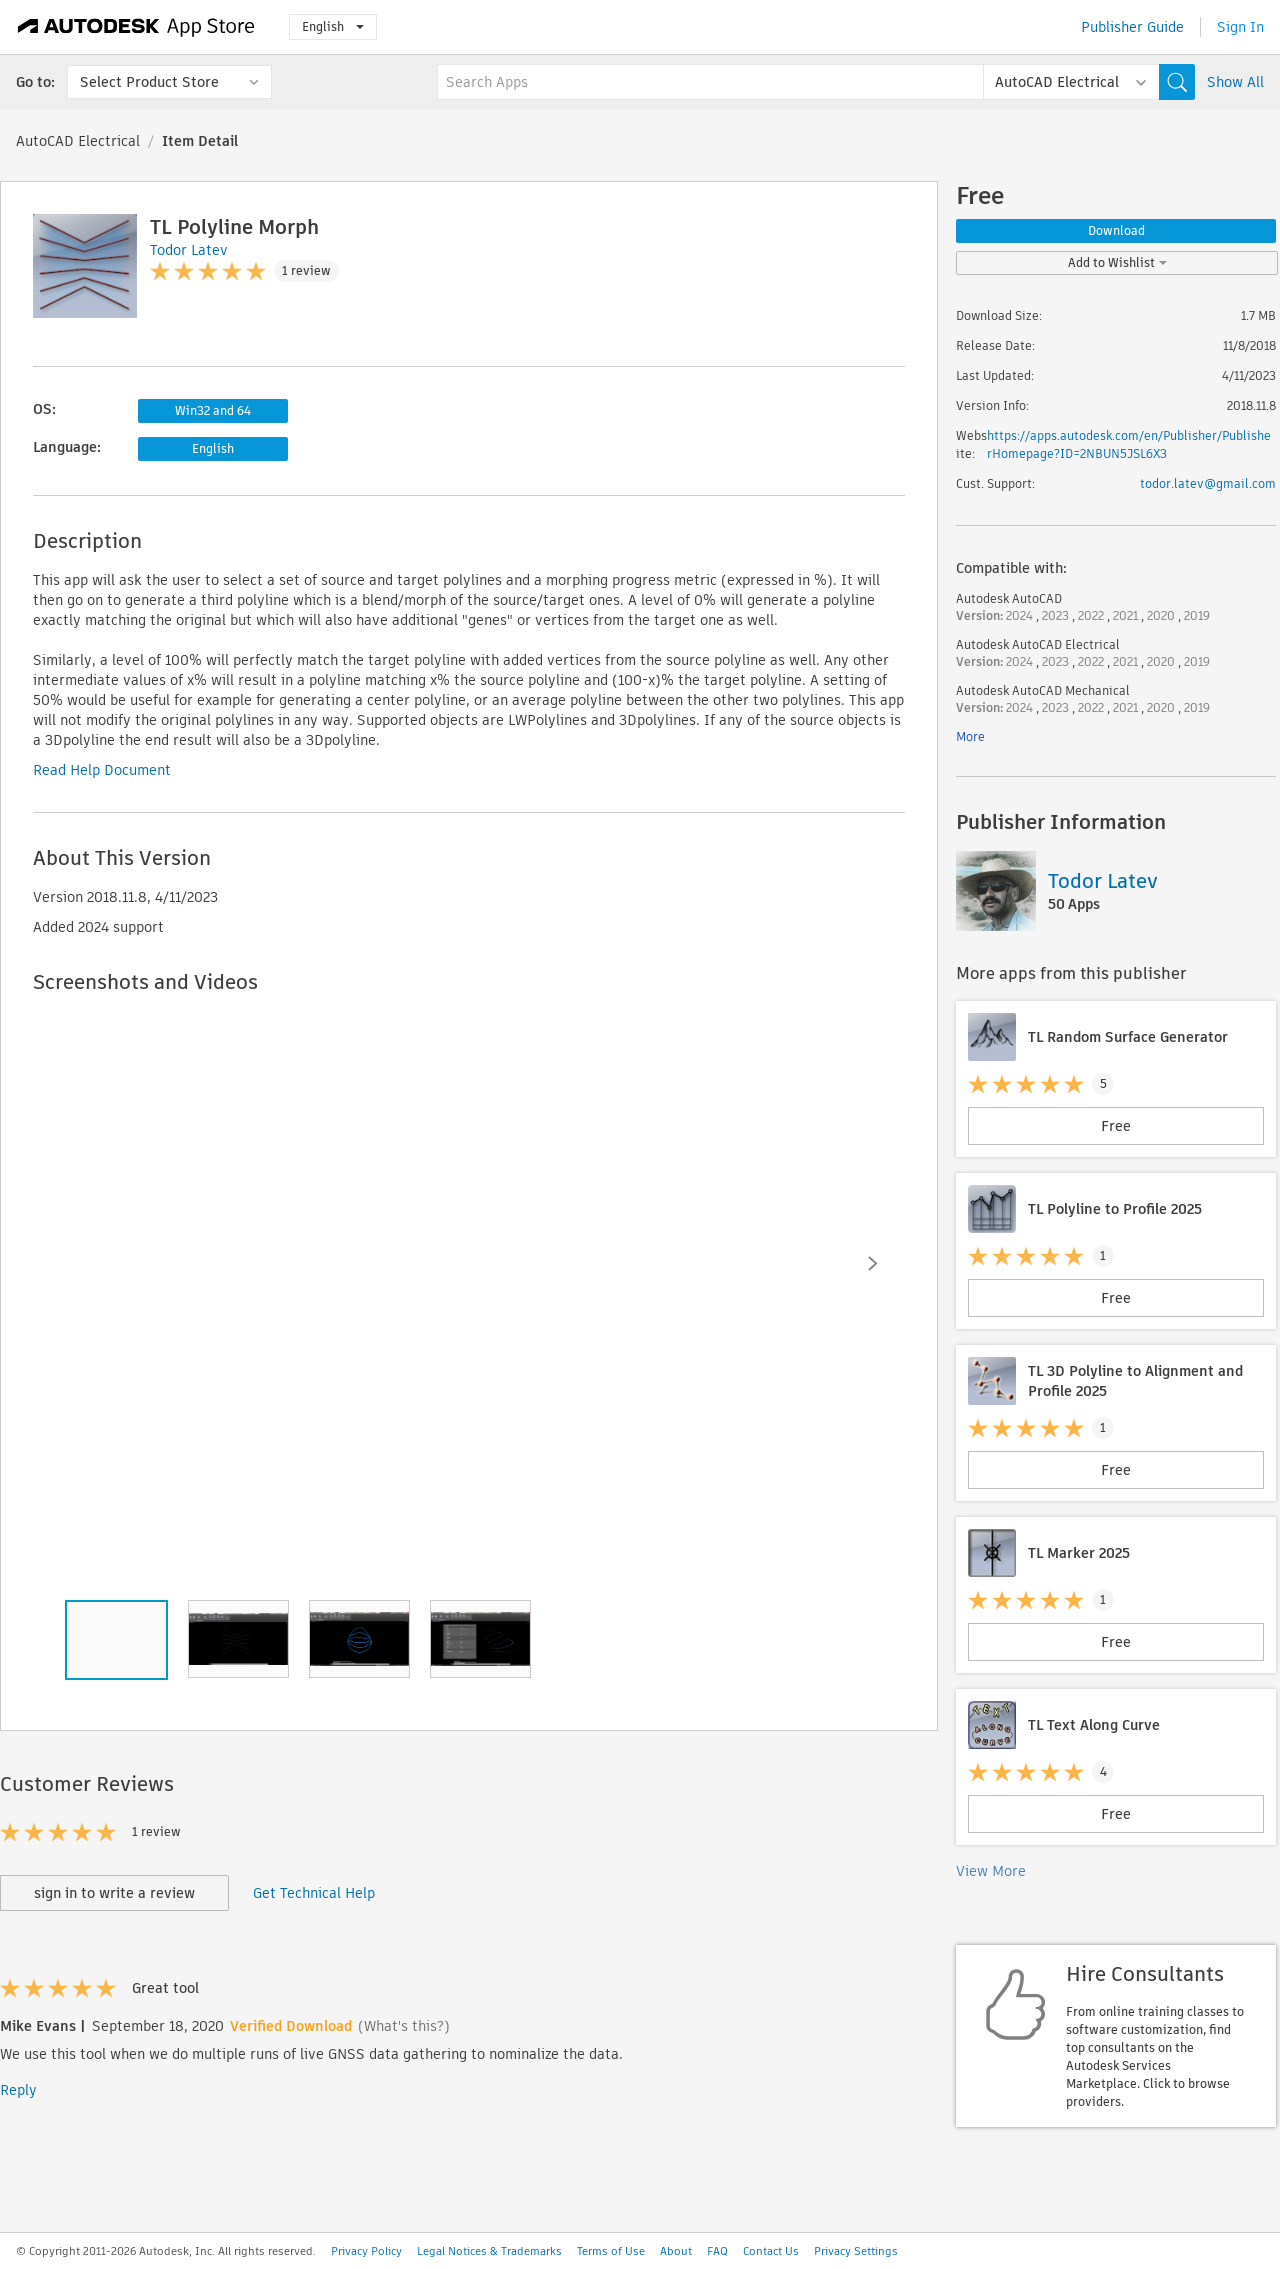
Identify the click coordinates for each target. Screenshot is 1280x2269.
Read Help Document (102, 770)
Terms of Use (611, 2251)
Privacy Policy (366, 2251)
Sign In (1240, 27)
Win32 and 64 (213, 410)
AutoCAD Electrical (78, 141)
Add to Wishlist (1117, 262)
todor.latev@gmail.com (1208, 483)
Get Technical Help (314, 1893)
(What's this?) (404, 2026)
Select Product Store (149, 82)
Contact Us (771, 2251)
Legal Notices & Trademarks (489, 2251)
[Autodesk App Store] (136, 27)
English (333, 26)
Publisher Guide (1132, 27)
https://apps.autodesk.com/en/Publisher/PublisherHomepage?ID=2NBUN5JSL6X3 (1129, 444)
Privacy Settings (856, 2251)
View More (991, 1871)
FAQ (717, 2251)
